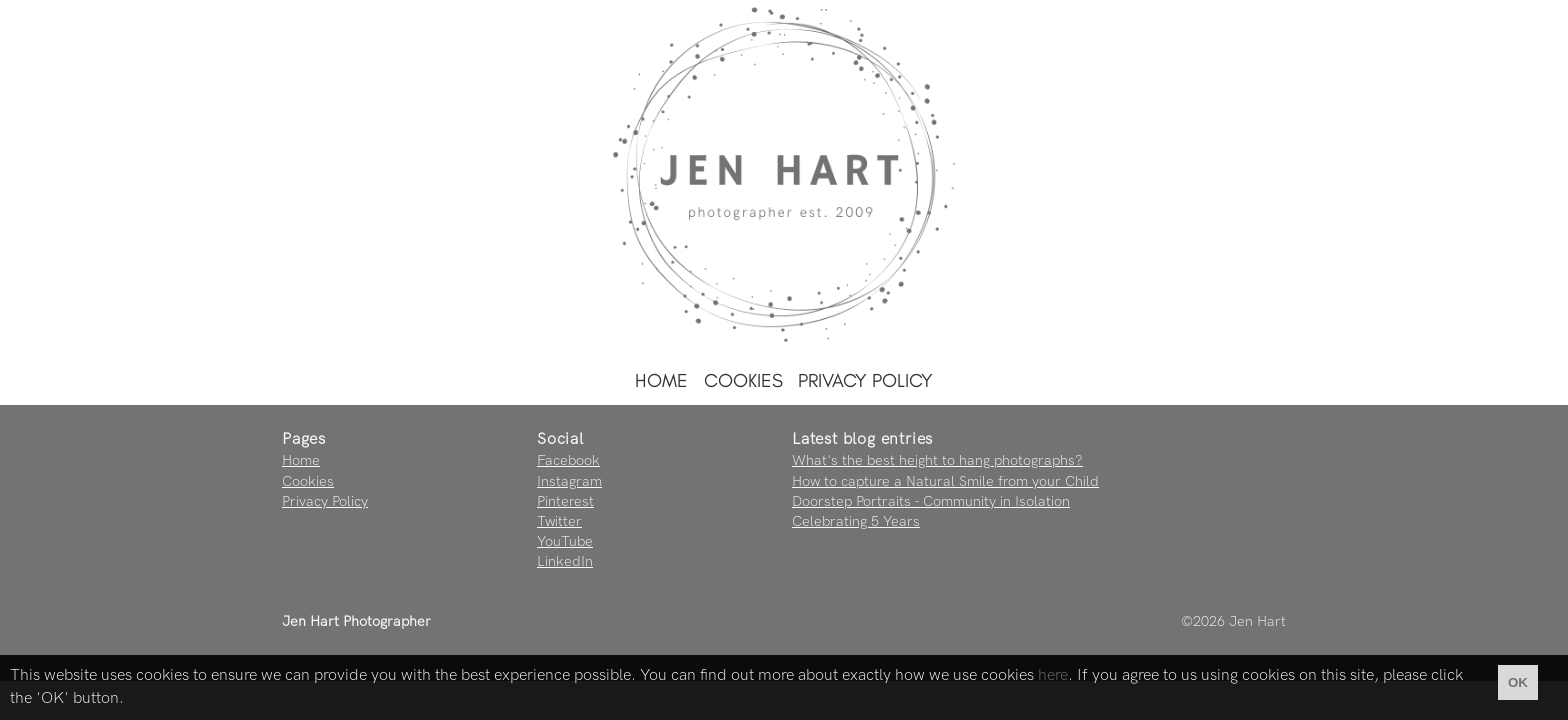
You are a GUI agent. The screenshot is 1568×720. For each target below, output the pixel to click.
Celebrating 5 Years (856, 521)
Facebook (568, 460)
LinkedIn (565, 561)
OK (1518, 682)
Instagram (569, 481)
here (1053, 675)
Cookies (743, 380)
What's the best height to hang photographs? (937, 460)
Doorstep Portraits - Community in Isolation (931, 501)
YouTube (565, 541)
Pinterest (565, 501)
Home (661, 380)
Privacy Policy (865, 380)
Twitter (559, 521)
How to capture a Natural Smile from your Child (945, 481)
